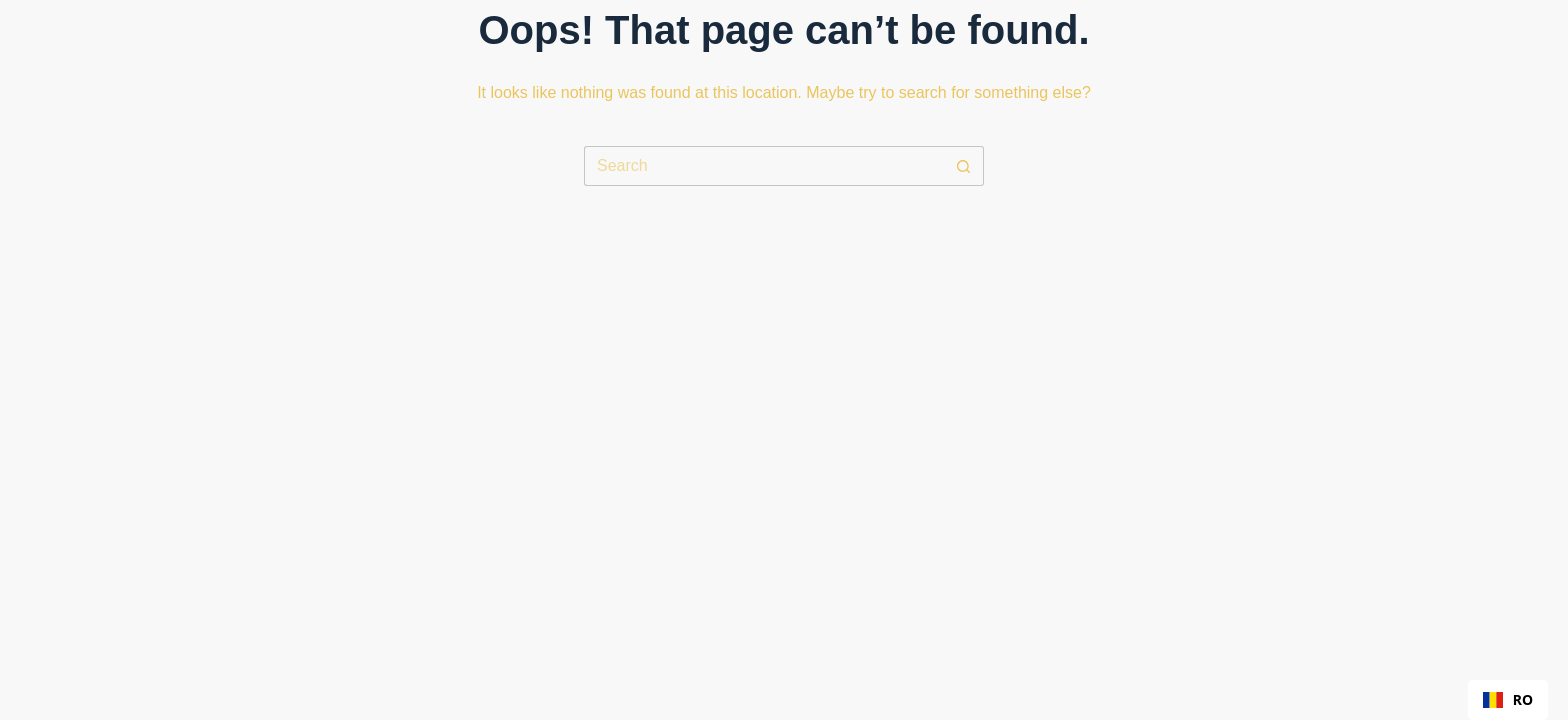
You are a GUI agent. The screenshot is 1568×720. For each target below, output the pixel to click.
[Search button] (964, 166)
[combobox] (1508, 700)
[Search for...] (764, 166)
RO (1508, 699)
